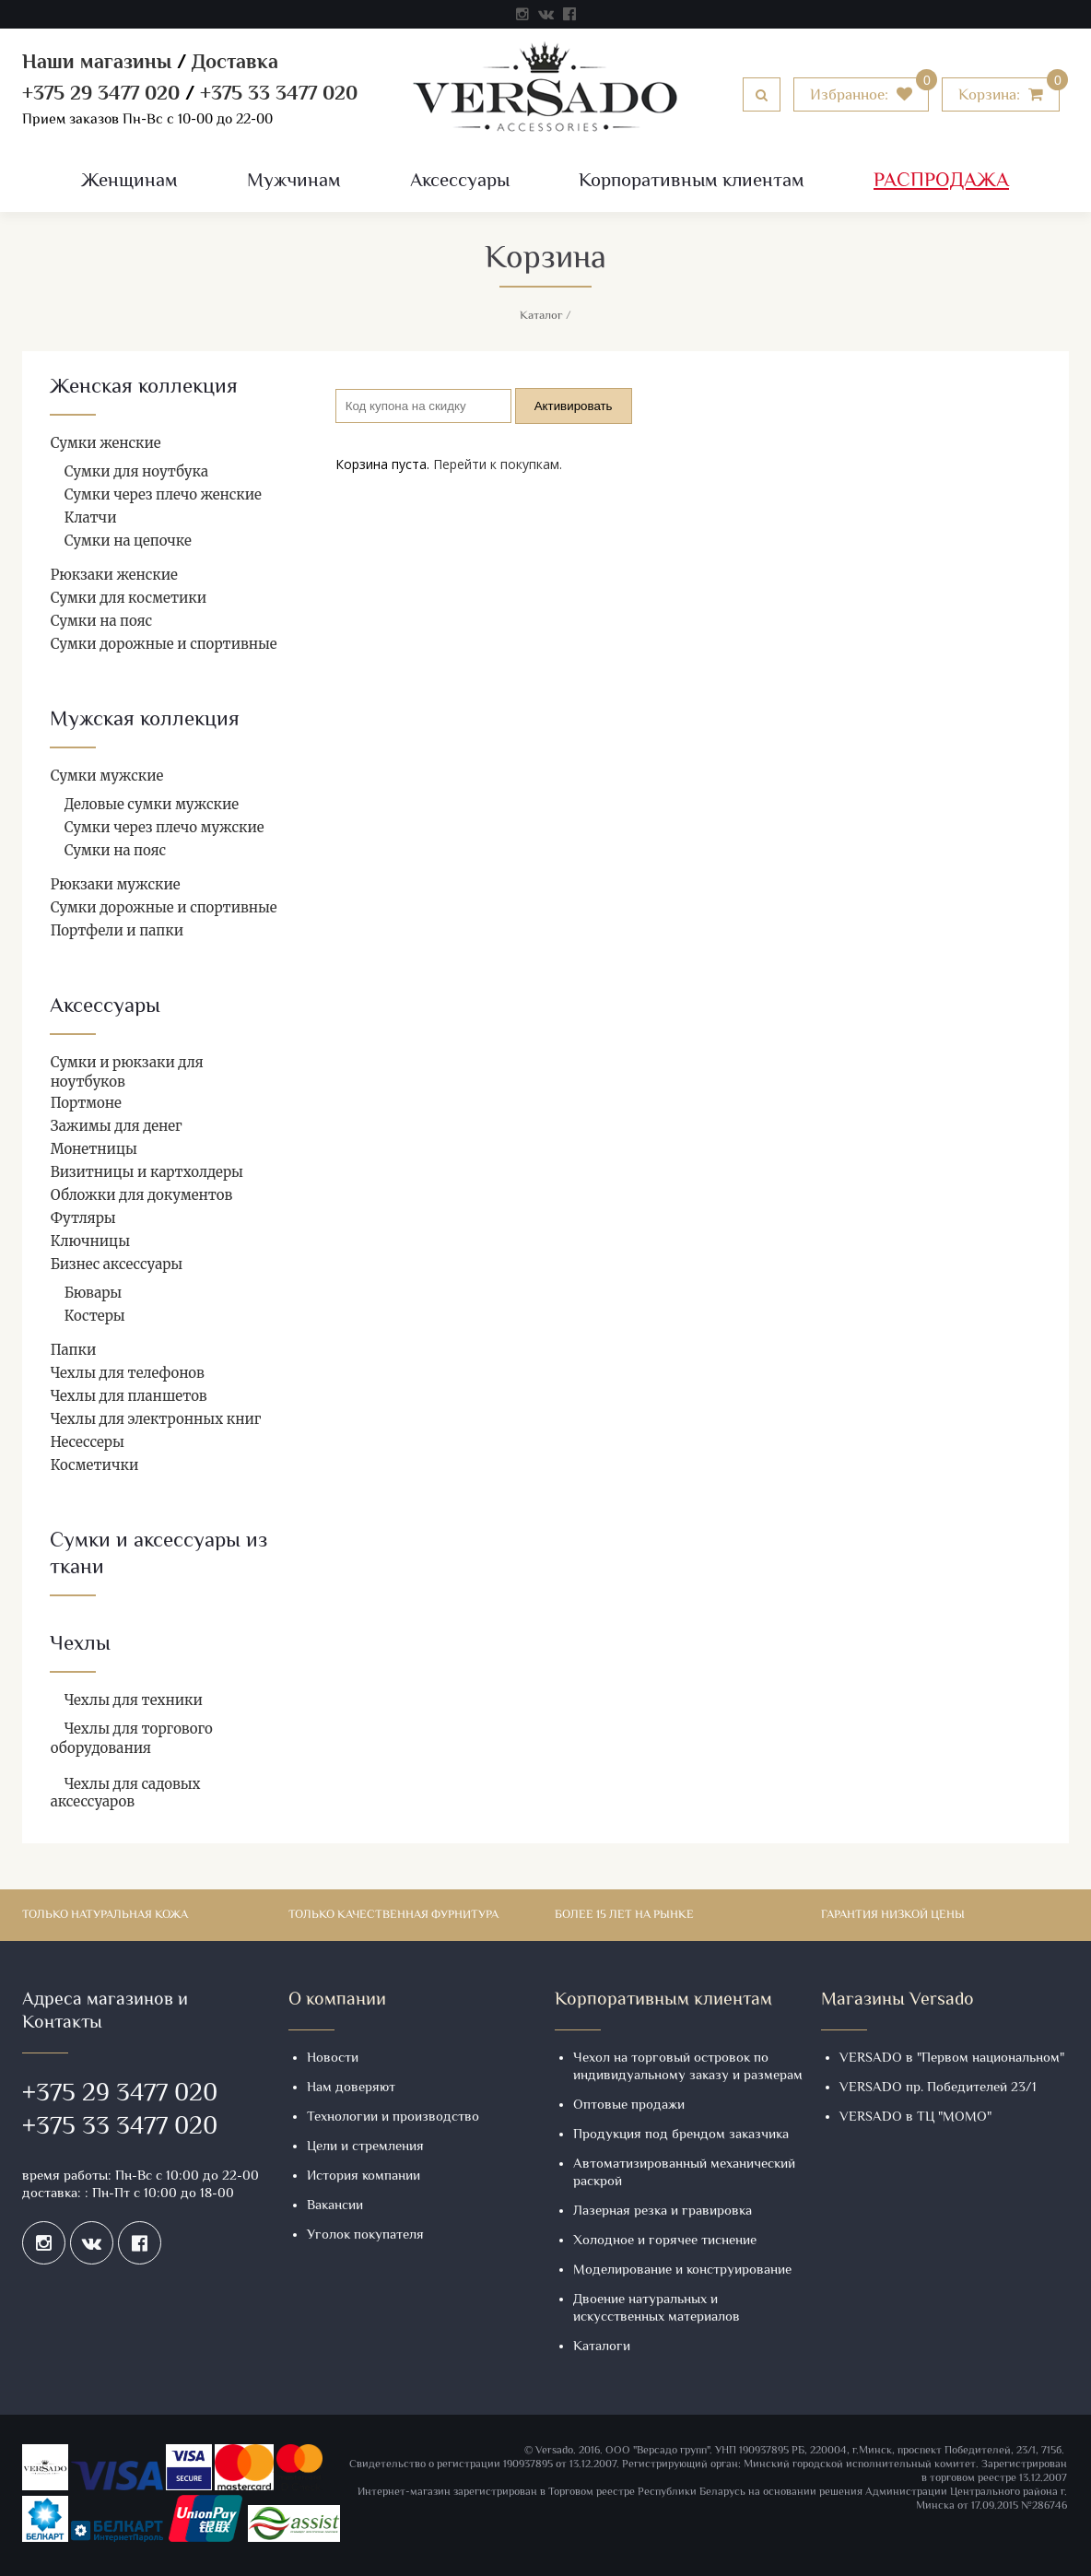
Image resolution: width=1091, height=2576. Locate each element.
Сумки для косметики (128, 597)
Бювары (94, 1292)
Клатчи (91, 517)
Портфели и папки (117, 930)
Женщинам (129, 182)
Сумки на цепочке (128, 540)
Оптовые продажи (629, 2105)
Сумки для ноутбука (136, 471)
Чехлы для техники (134, 1700)
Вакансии (335, 2206)
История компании (363, 2176)
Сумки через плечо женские (163, 494)
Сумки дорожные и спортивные (164, 644)
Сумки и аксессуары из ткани (158, 1555)
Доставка (235, 63)
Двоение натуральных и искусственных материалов (656, 2308)
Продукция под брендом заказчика (681, 2135)
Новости (332, 2058)
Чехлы (80, 1644)
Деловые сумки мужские (152, 804)
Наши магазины (96, 63)
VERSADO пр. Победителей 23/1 (938, 2088)
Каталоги (601, 2347)
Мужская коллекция (145, 720)
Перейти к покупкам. (497, 464)
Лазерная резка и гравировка (662, 2211)
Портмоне (86, 1103)
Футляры (83, 1218)
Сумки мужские (107, 775)
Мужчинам (294, 182)
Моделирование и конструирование (682, 2270)
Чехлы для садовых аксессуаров (126, 1792)
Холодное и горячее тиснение (665, 2241)
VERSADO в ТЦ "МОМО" (915, 2117)
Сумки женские (106, 443)
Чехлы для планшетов (129, 1396)
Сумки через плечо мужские (164, 827)
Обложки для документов (142, 1195)
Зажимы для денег (116, 1126)
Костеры (95, 1315)
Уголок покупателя (365, 2235)
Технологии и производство (393, 2117)
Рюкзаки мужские (116, 884)
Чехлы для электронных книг (156, 1419)
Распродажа (941, 181)
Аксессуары (460, 182)
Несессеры (87, 1442)
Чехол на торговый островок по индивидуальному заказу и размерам (688, 2067)
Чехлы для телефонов (128, 1373)
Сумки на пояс (101, 620)
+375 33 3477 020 (279, 95)
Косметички (95, 1465)
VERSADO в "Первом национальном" (951, 2058)
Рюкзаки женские (114, 574)
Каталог (541, 316)
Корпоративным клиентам (691, 182)
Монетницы (94, 1149)
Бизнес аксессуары (116, 1264)
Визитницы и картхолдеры (147, 1172)
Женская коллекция (144, 387)
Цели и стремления (365, 2147)
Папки (74, 1350)
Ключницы (90, 1241)
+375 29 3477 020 (101, 95)
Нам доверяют (351, 2088)
